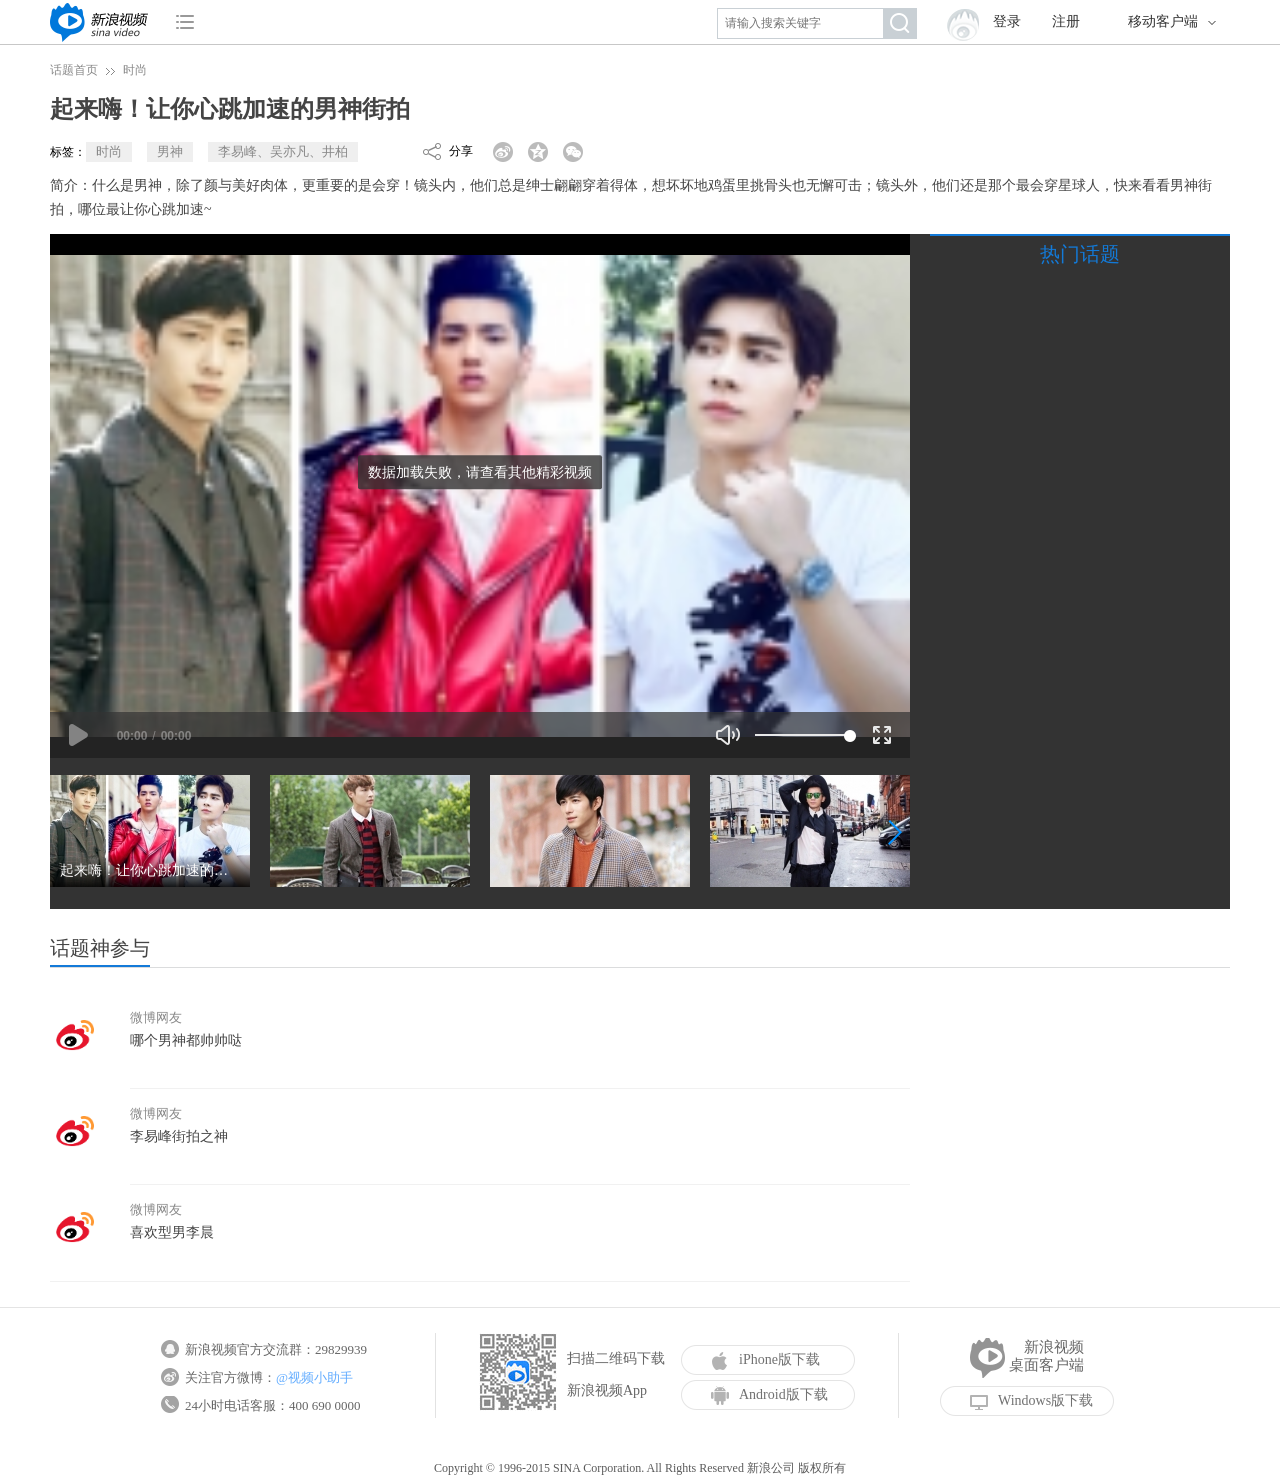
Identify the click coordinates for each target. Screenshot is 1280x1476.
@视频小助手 (314, 1377)
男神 (170, 151)
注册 (1066, 21)
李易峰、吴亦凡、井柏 (283, 151)
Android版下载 (769, 1395)
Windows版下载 (1031, 1401)
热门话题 (1080, 254)
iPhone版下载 (765, 1360)
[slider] (802, 735)
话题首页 (74, 70)
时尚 (135, 70)
